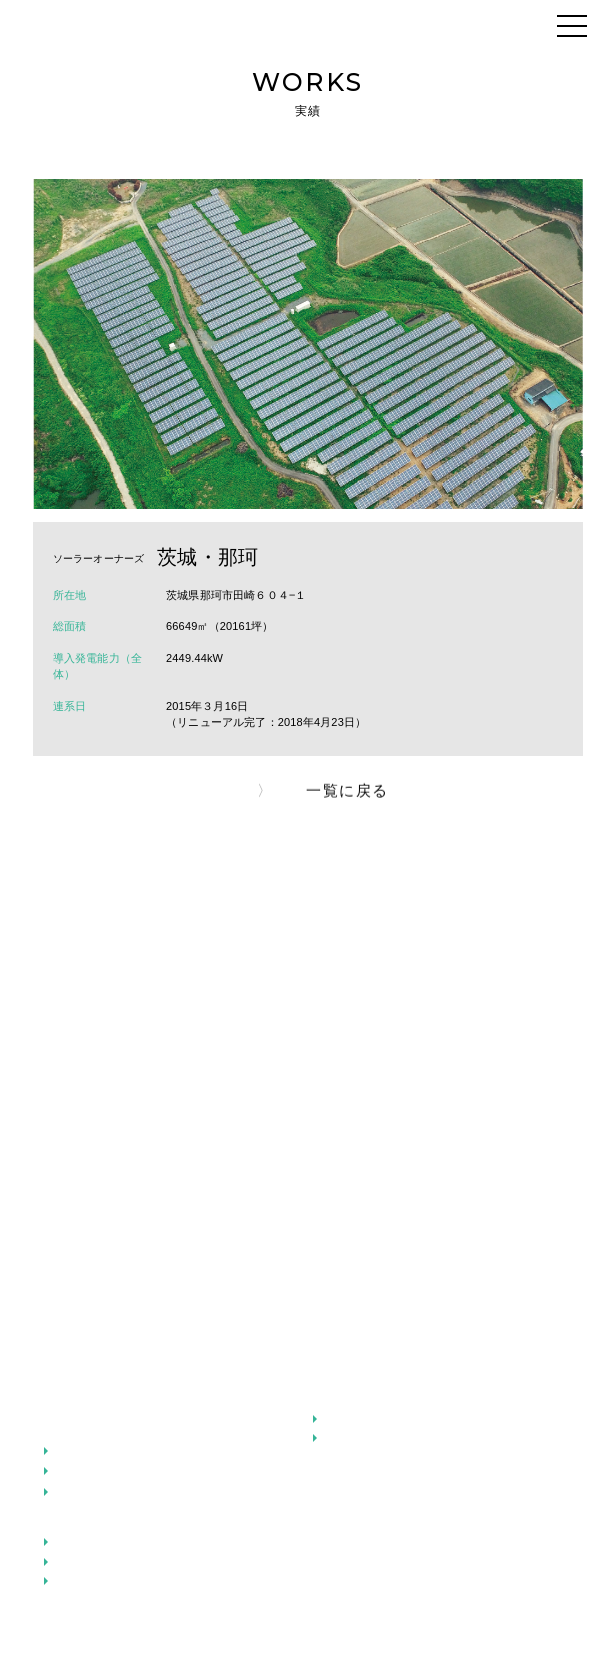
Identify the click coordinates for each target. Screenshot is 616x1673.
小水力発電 (86, 1562)
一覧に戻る (347, 796)
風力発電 (80, 1581)
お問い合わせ (379, 1628)
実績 (325, 1469)
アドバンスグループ (110, 1451)
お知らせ (337, 1500)
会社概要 (80, 1471)
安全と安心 (355, 1419)
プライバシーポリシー (259, 1628)
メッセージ (74, 1400)
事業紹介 (68, 1523)
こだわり (337, 1400)
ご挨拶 (74, 1492)
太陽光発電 (86, 1542)
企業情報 (68, 1430)
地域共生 (349, 1438)
